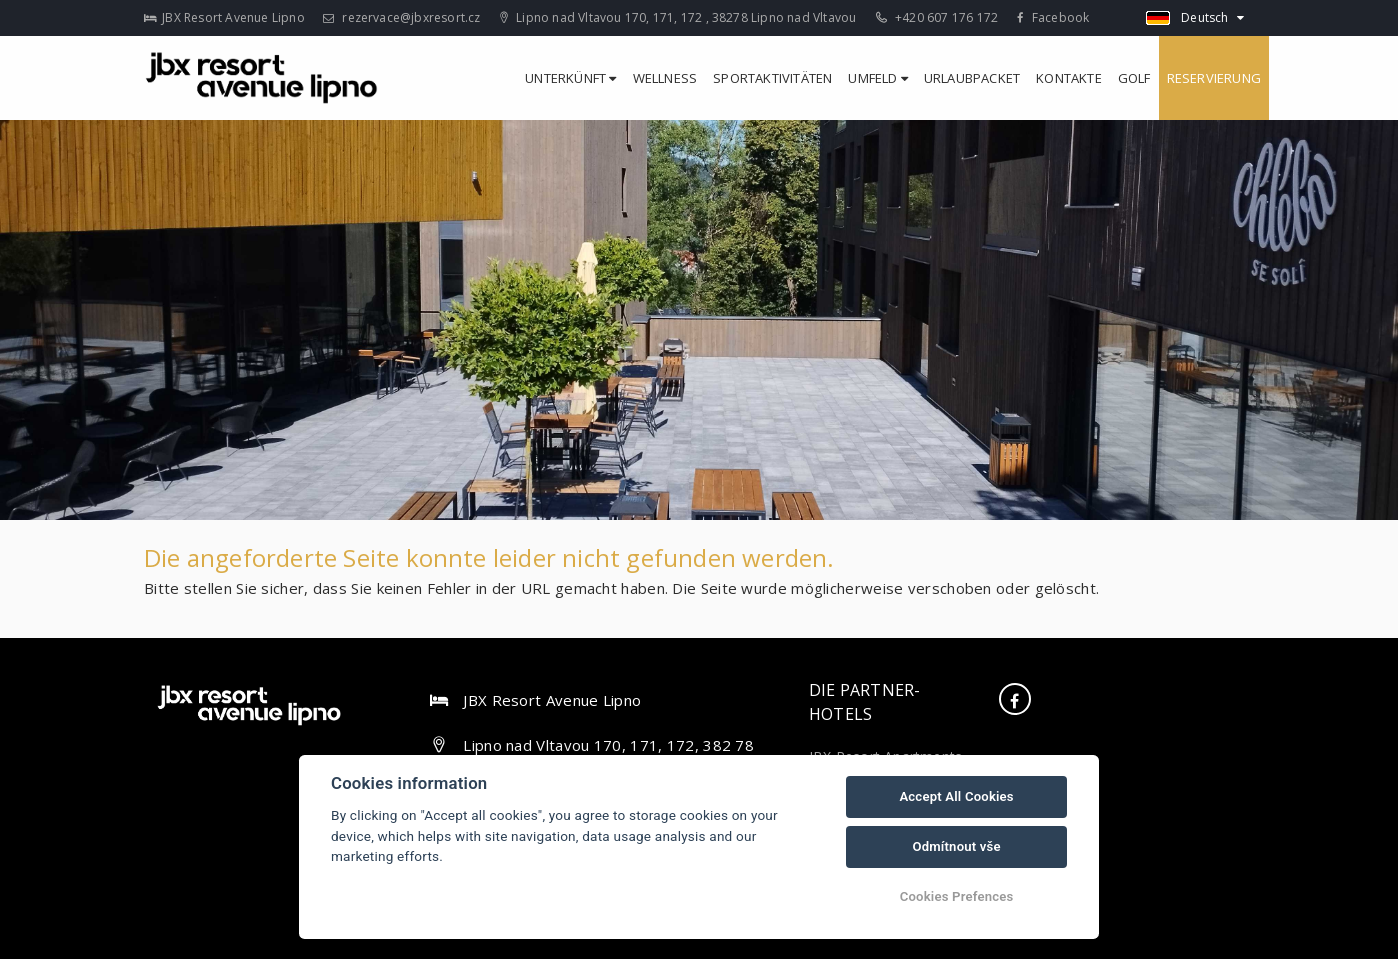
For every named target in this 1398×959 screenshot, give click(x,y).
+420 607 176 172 (937, 17)
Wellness (665, 78)
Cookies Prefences (957, 896)
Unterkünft (570, 78)
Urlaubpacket (972, 78)
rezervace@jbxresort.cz (402, 17)
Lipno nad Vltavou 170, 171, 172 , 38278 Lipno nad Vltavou (678, 17)
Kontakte (1069, 78)
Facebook (1053, 17)
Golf (1134, 78)
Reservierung (1214, 78)
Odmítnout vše (956, 846)
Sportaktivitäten (772, 78)
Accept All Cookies (956, 796)
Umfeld (878, 78)
